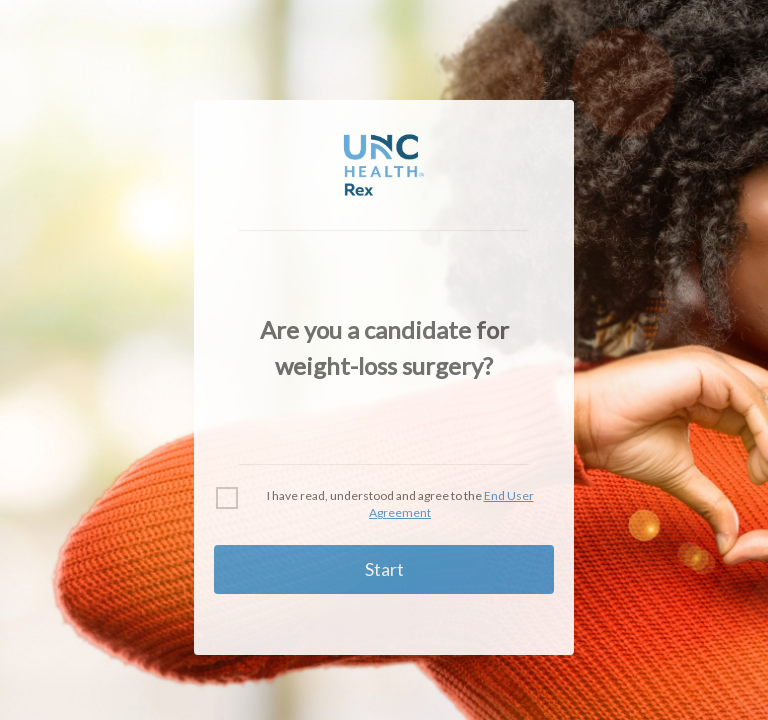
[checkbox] (227, 498)
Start (384, 569)
